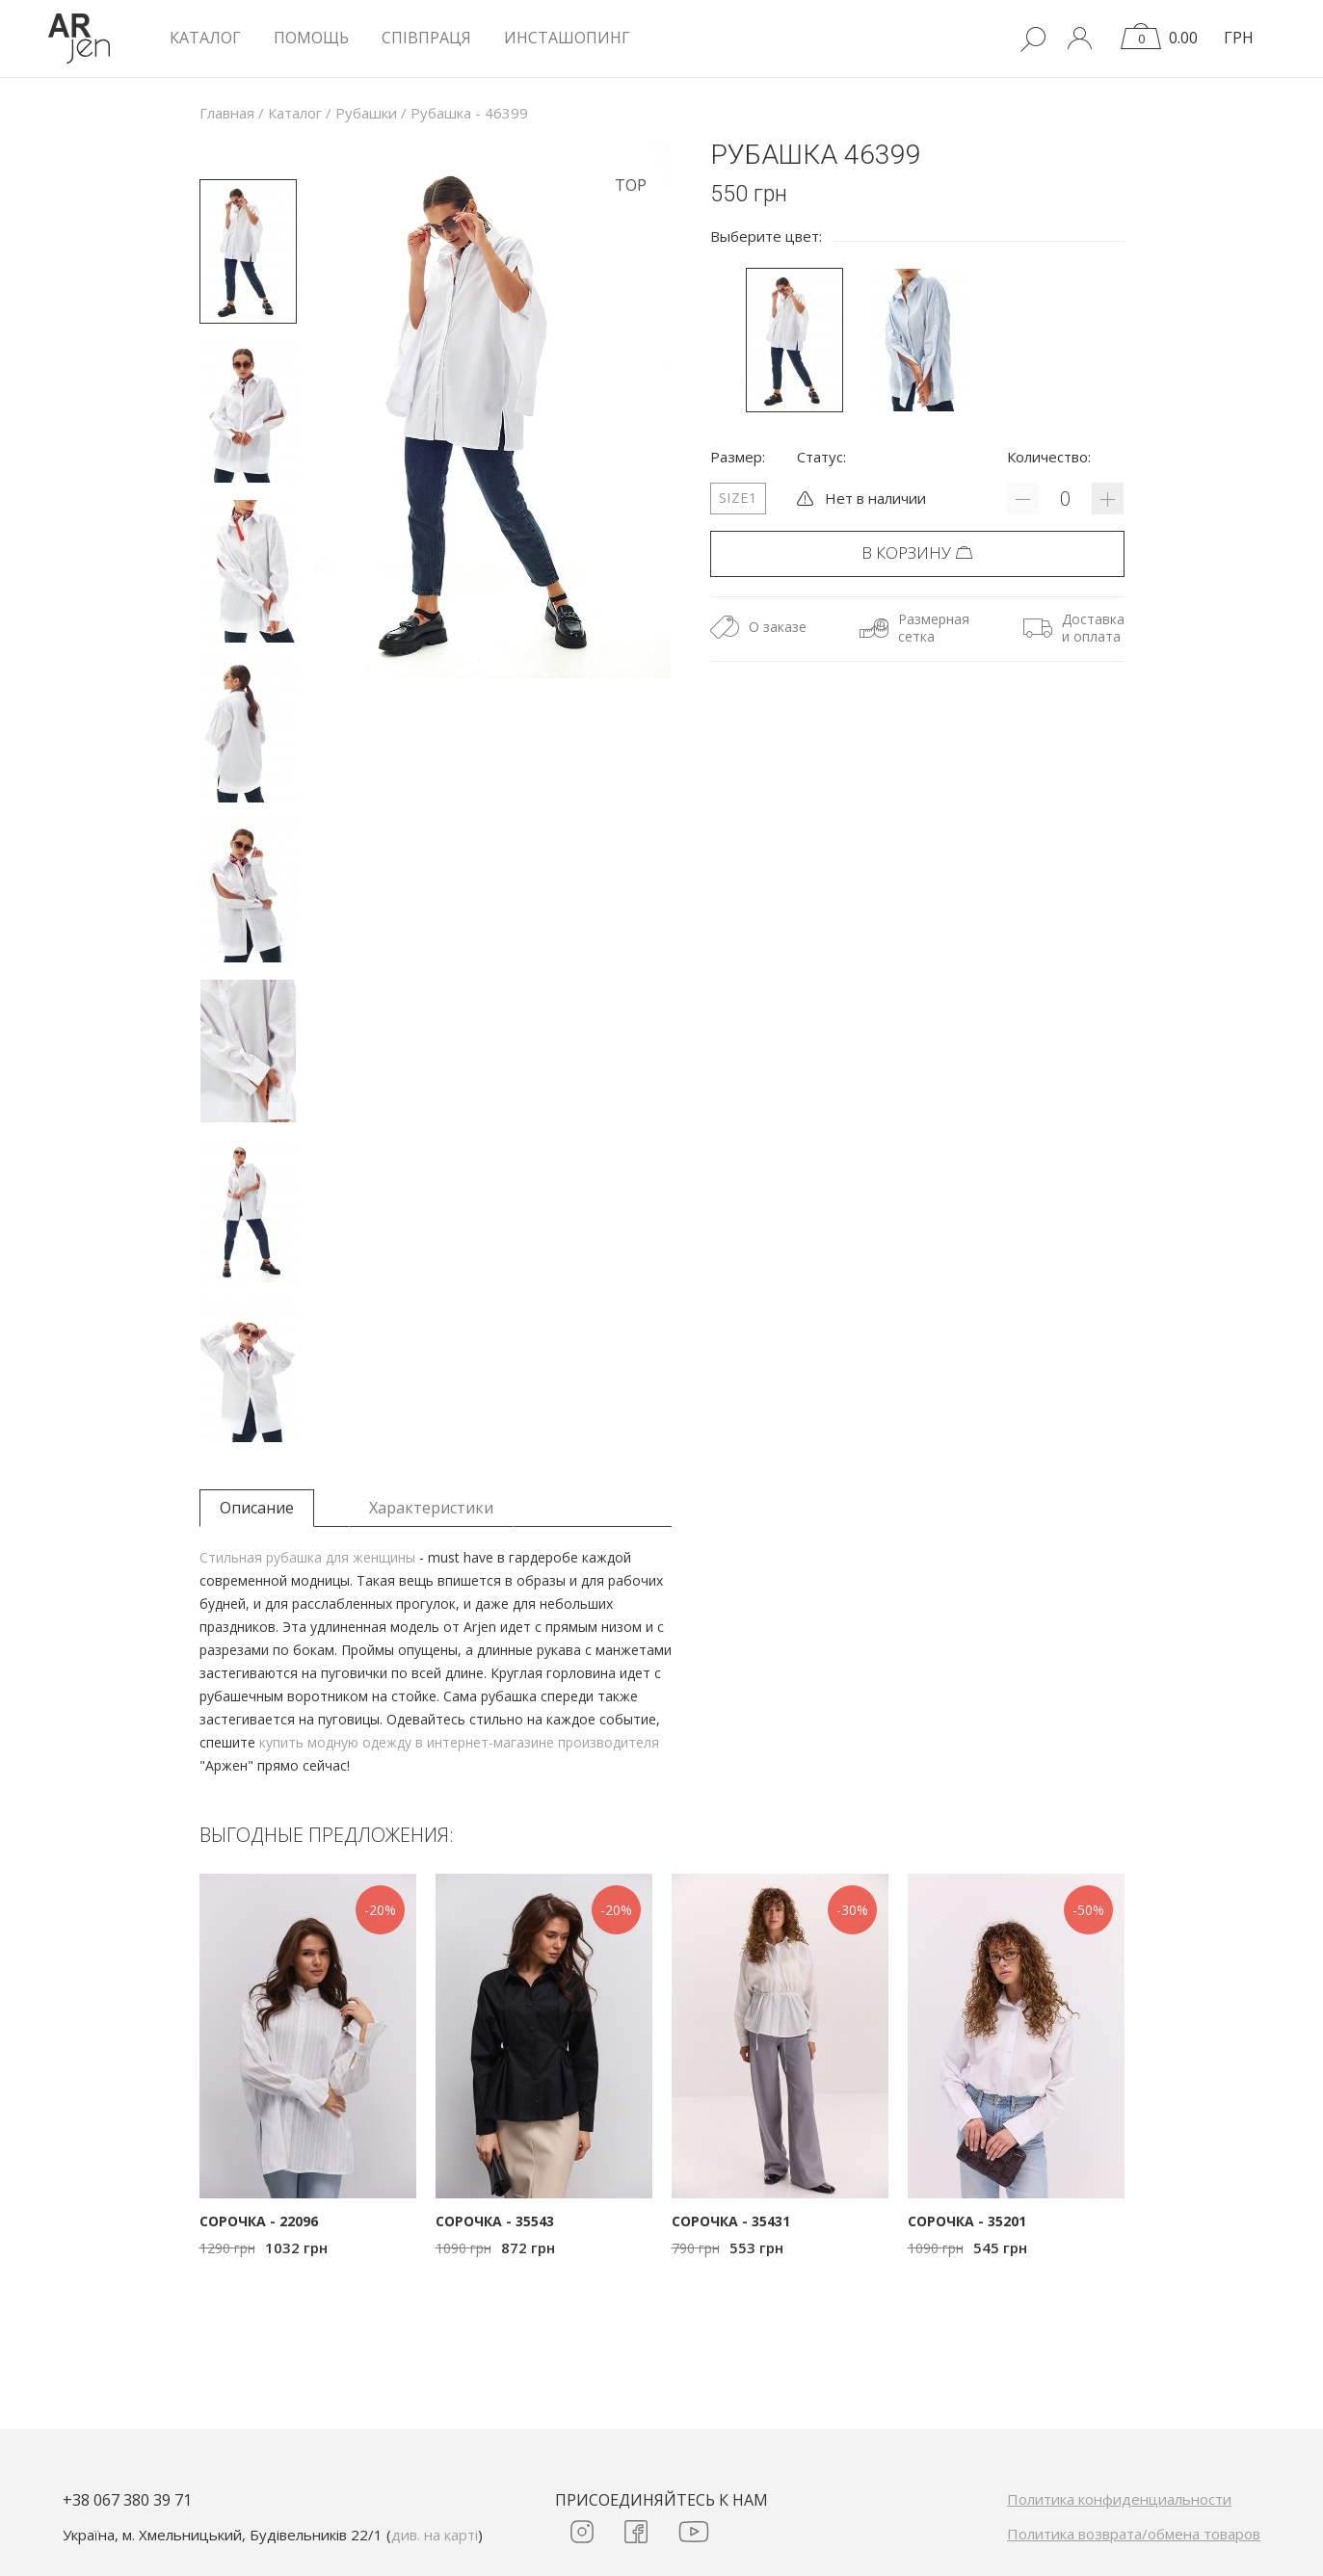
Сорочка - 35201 (967, 2221)
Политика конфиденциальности (1119, 2499)
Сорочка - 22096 (258, 2221)
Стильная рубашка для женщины (307, 1557)
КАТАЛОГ (205, 37)
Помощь (311, 37)
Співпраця (426, 37)
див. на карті (434, 2534)
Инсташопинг (567, 37)
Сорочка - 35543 (495, 2221)
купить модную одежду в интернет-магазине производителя (459, 1742)
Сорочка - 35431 (731, 2221)
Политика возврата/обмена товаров (1133, 2533)
